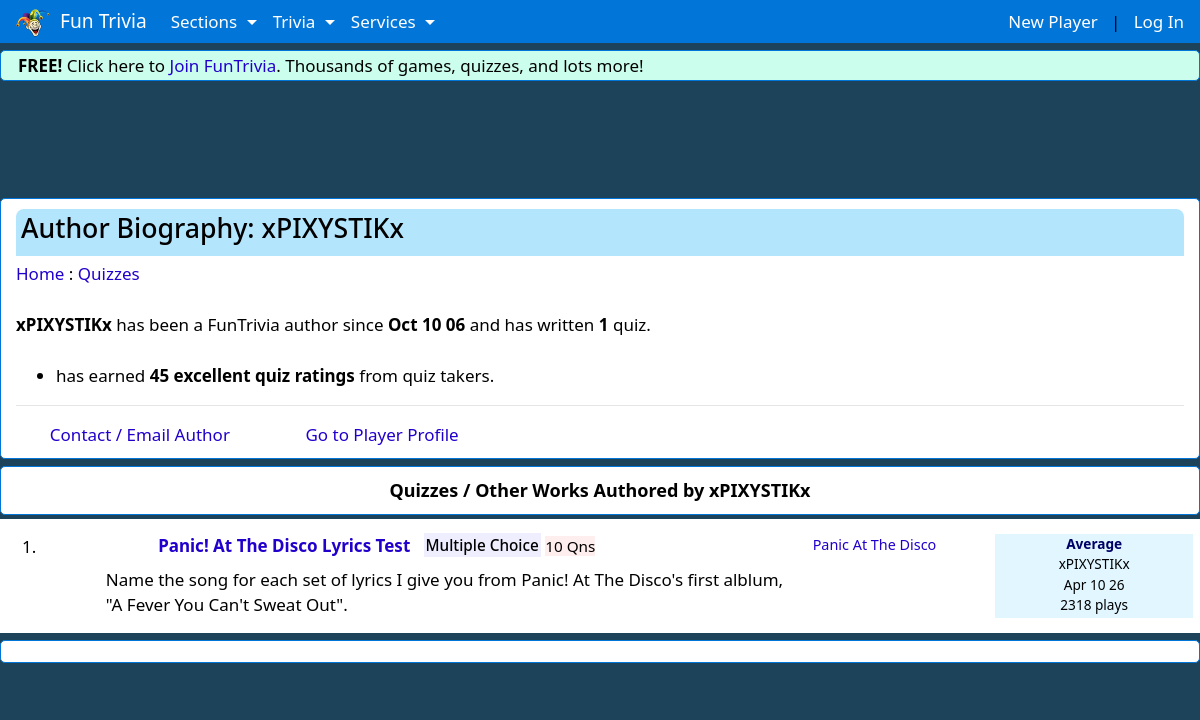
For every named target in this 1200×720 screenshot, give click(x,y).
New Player (1052, 21)
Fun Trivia (81, 22)
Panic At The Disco (875, 544)
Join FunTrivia (223, 65)
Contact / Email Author (140, 434)
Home (40, 273)
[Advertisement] (600, 136)
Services (385, 21)
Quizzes (109, 273)
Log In (1159, 21)
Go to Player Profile (381, 434)
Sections (206, 21)
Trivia (296, 21)
